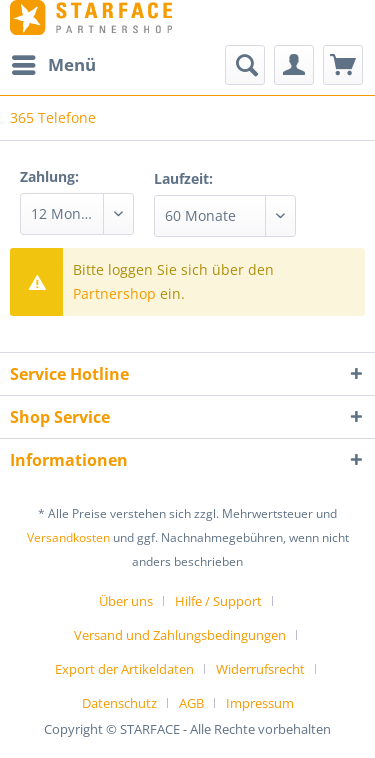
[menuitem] (53, 65)
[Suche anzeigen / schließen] (245, 65)
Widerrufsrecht (260, 669)
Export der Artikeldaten (124, 669)
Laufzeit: (183, 178)
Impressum (260, 703)
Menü (54, 62)
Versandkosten (68, 537)
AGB (191, 703)
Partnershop (114, 293)
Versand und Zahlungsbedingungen (180, 635)
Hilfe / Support (218, 601)
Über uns (126, 601)
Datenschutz (119, 703)
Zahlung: (49, 176)
